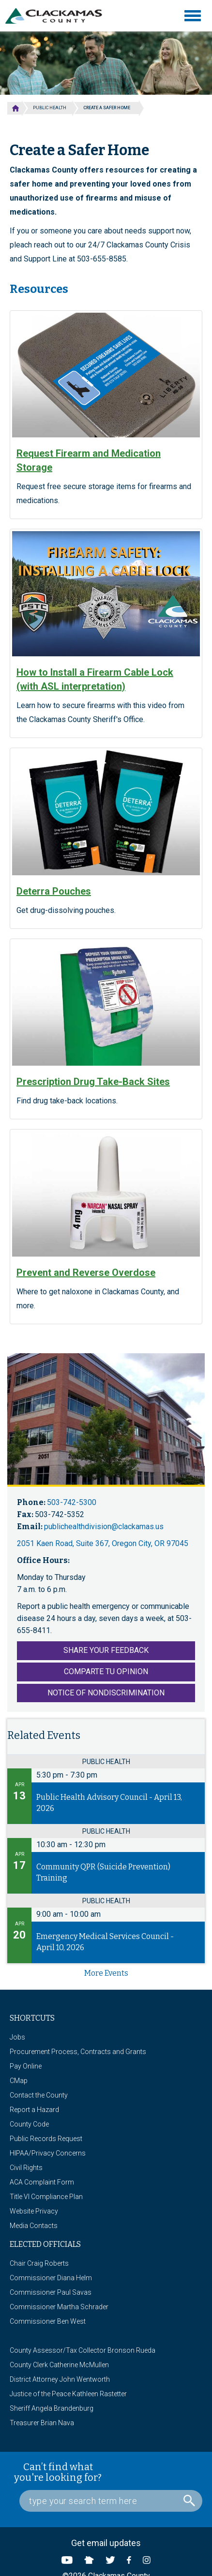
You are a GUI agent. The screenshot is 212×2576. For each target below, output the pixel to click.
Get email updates (106, 2543)
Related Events (43, 1735)
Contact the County (39, 2095)
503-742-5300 (71, 1502)
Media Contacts (34, 2225)
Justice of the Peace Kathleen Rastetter (68, 2394)
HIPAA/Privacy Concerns (48, 2153)
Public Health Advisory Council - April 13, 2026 (109, 1803)
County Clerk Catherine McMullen (59, 2365)
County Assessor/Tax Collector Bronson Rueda (82, 2350)
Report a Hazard (34, 2109)
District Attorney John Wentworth (60, 2379)
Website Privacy (34, 2211)
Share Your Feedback (106, 1650)
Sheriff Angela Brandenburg (51, 2408)
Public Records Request (46, 2138)
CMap (19, 2080)
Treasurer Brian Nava (42, 2423)
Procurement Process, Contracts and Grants (78, 2051)
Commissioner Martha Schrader (59, 2307)
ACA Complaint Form (42, 2182)
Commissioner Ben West (48, 2321)
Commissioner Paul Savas (50, 2292)
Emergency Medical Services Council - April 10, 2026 (105, 1942)
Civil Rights (26, 2167)
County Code (29, 2124)
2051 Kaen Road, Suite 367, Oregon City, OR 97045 (102, 1543)
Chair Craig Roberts (39, 2263)
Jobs (17, 2037)
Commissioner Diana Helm (51, 2278)
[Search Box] (110, 2501)
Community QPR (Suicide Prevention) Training (103, 1872)
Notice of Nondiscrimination (106, 1692)
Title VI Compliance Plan (46, 2196)
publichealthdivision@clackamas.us (104, 1526)
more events (106, 1973)
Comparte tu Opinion (106, 1671)
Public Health (49, 107)
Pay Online (26, 2066)
